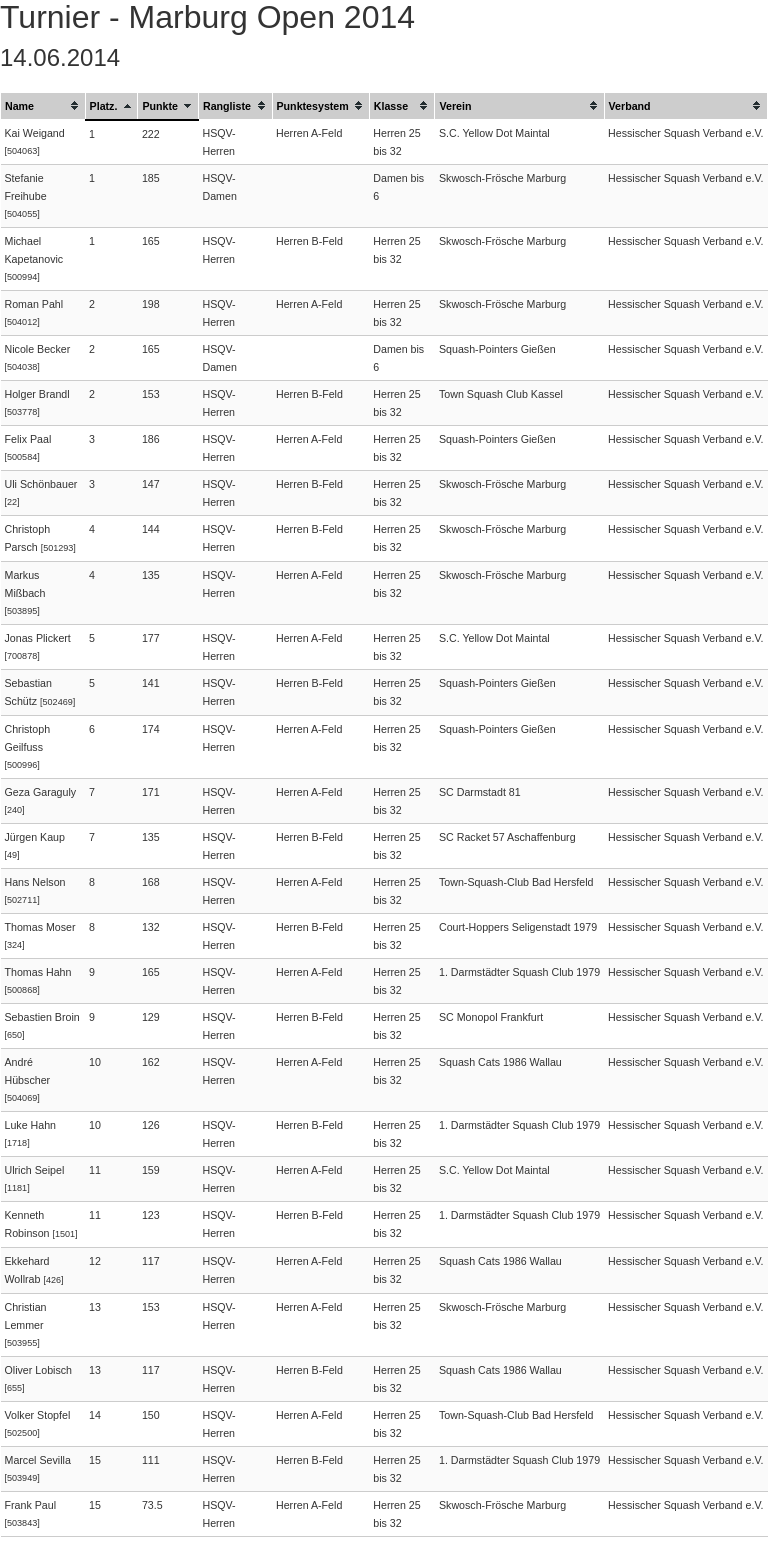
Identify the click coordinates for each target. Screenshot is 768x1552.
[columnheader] (43, 106)
